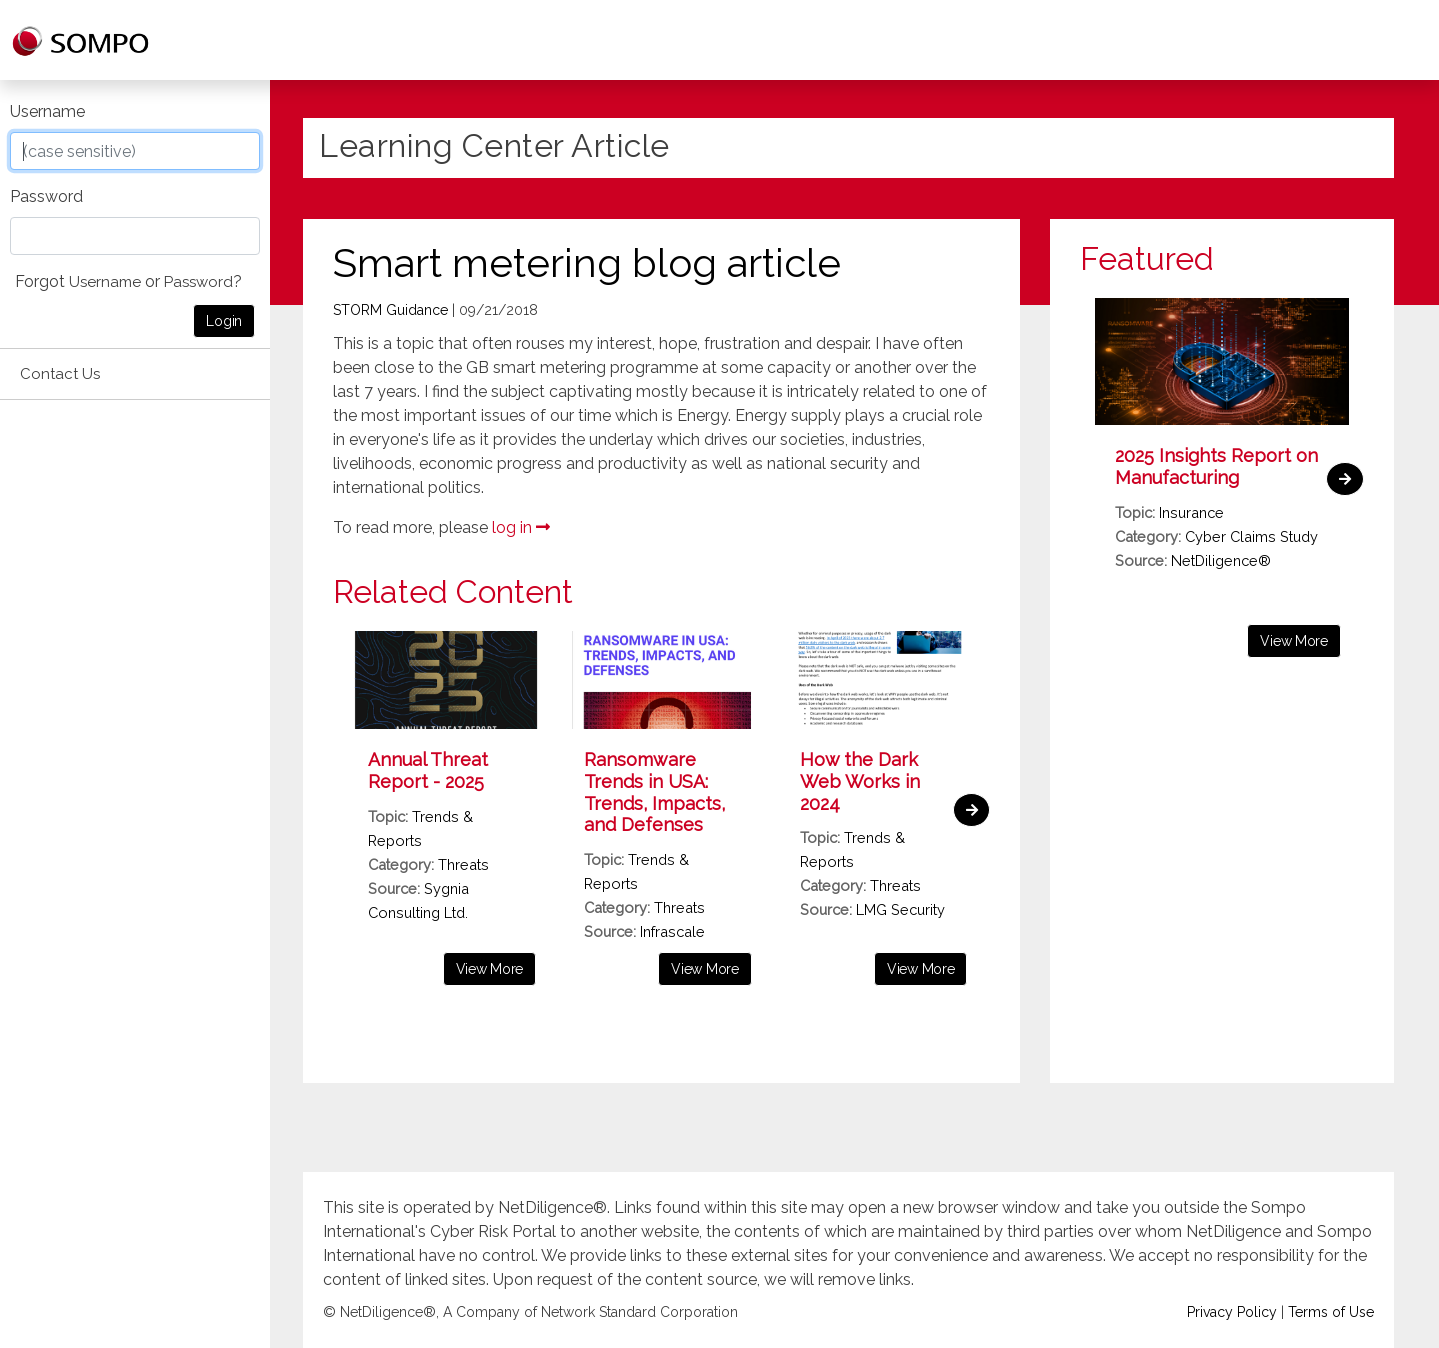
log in (521, 527)
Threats (463, 864)
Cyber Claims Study (1251, 536)
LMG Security (900, 909)
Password (46, 196)
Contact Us (60, 374)
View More (489, 969)
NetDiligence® (1221, 560)
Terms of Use (1331, 1313)
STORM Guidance (390, 310)
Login (224, 321)
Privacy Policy (1232, 1313)
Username (47, 111)
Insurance (1191, 512)
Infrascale (672, 931)
